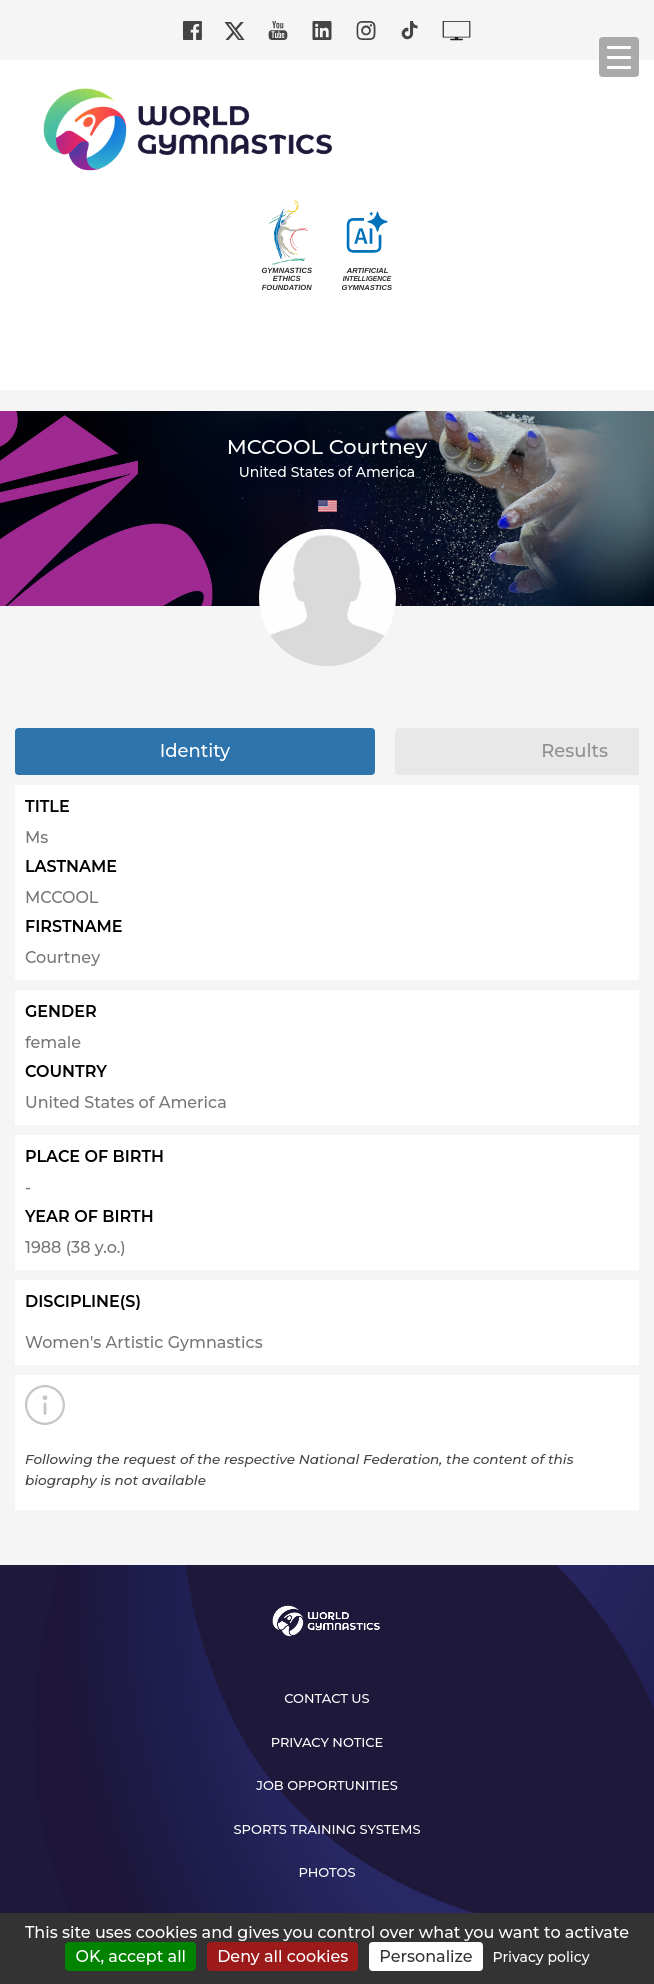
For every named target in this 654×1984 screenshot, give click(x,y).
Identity (195, 751)
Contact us (326, 1698)
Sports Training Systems (327, 1829)
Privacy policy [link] (541, 1957)
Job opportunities (327, 1785)
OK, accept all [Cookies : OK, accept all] (130, 1956)
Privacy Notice (327, 1742)
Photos (326, 1872)
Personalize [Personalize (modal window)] (425, 1956)
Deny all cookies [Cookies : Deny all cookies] (282, 1956)
